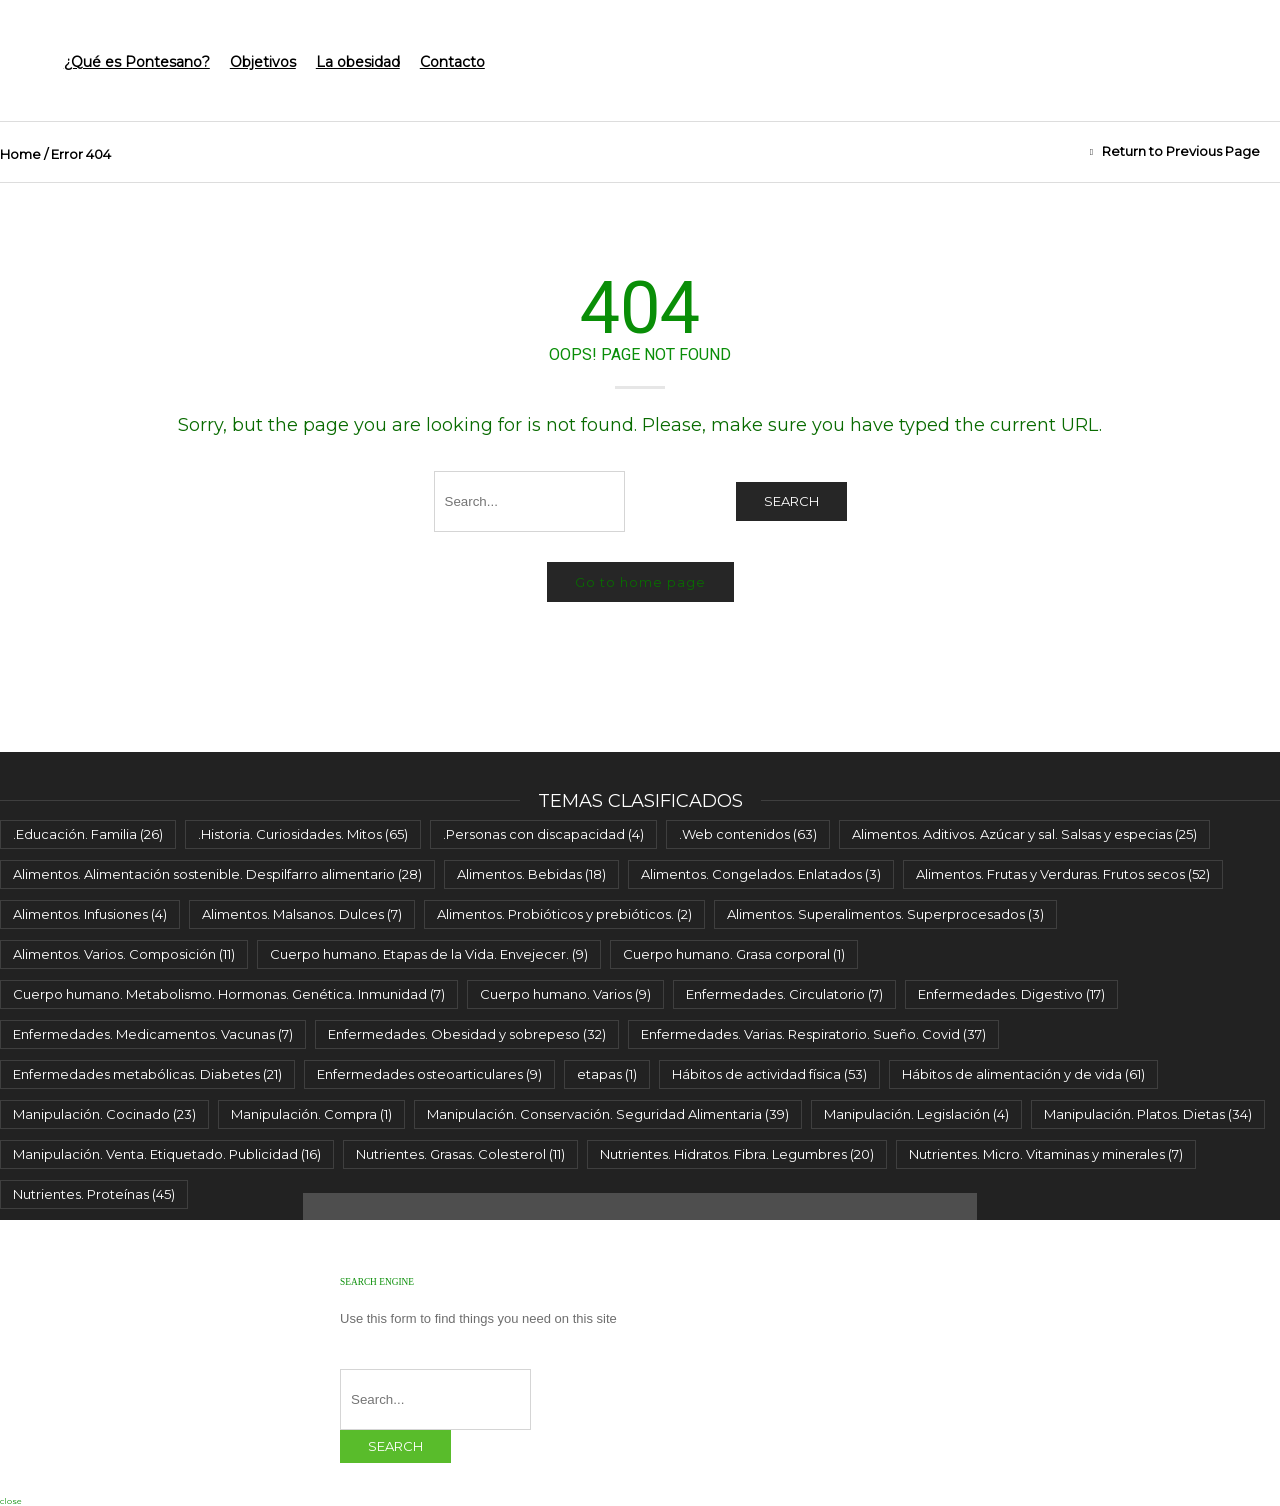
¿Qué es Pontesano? (137, 62)
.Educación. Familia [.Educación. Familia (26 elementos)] (88, 834)
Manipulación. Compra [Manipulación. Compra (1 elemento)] (311, 1114)
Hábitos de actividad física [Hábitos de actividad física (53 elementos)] (769, 1074)
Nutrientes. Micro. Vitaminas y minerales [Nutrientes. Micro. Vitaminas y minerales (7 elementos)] (1046, 1154)
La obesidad (358, 62)
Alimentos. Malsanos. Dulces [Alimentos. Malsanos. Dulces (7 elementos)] (302, 914)
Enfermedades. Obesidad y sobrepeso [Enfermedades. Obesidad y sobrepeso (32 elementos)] (467, 1034)
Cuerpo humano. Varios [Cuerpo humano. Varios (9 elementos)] (565, 994)
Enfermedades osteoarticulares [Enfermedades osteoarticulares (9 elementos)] (429, 1074)
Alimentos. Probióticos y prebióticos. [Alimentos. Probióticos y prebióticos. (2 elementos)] (564, 914)
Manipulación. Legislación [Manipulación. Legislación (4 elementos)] (916, 1114)
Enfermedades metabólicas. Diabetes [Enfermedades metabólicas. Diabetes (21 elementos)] (147, 1074)
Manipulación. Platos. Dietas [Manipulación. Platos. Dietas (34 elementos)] (1148, 1114)
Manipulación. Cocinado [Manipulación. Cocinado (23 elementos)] (104, 1114)
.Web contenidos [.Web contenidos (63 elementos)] (748, 834)
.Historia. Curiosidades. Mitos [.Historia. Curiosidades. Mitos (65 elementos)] (303, 834)
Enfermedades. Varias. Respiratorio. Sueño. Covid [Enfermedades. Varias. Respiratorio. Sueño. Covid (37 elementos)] (813, 1034)
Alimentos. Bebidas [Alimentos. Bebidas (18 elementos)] (531, 874)
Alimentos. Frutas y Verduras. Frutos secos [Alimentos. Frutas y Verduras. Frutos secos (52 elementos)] (1063, 874)
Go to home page (640, 582)
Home (20, 154)
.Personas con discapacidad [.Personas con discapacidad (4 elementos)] (543, 834)
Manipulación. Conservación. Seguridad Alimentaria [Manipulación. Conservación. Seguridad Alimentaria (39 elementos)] (608, 1114)
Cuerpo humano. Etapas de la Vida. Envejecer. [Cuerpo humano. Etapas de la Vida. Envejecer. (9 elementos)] (429, 954)
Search (791, 501)
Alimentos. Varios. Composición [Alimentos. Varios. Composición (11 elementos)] (124, 954)
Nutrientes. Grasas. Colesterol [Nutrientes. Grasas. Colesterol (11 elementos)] (460, 1154)
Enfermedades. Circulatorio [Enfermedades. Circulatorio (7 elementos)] (784, 994)
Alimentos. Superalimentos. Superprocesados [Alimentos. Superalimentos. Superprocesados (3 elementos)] (885, 914)
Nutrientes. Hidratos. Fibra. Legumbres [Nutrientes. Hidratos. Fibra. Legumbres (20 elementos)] (737, 1154)
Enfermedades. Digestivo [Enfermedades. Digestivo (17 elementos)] (1011, 994)
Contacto (452, 62)
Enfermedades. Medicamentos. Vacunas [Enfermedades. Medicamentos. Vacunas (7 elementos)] (153, 1034)
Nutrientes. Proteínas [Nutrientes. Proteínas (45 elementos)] (94, 1194)
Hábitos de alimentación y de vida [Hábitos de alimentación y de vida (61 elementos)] (1023, 1074)
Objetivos (263, 62)
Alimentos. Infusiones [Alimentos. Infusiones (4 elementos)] (90, 914)
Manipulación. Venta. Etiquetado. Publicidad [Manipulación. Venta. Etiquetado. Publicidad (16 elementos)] (167, 1154)
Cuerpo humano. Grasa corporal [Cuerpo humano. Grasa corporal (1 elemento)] (734, 954)
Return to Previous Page (1181, 151)
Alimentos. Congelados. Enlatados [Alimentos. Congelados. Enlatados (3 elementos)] (761, 874)
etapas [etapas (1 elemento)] (607, 1074)
